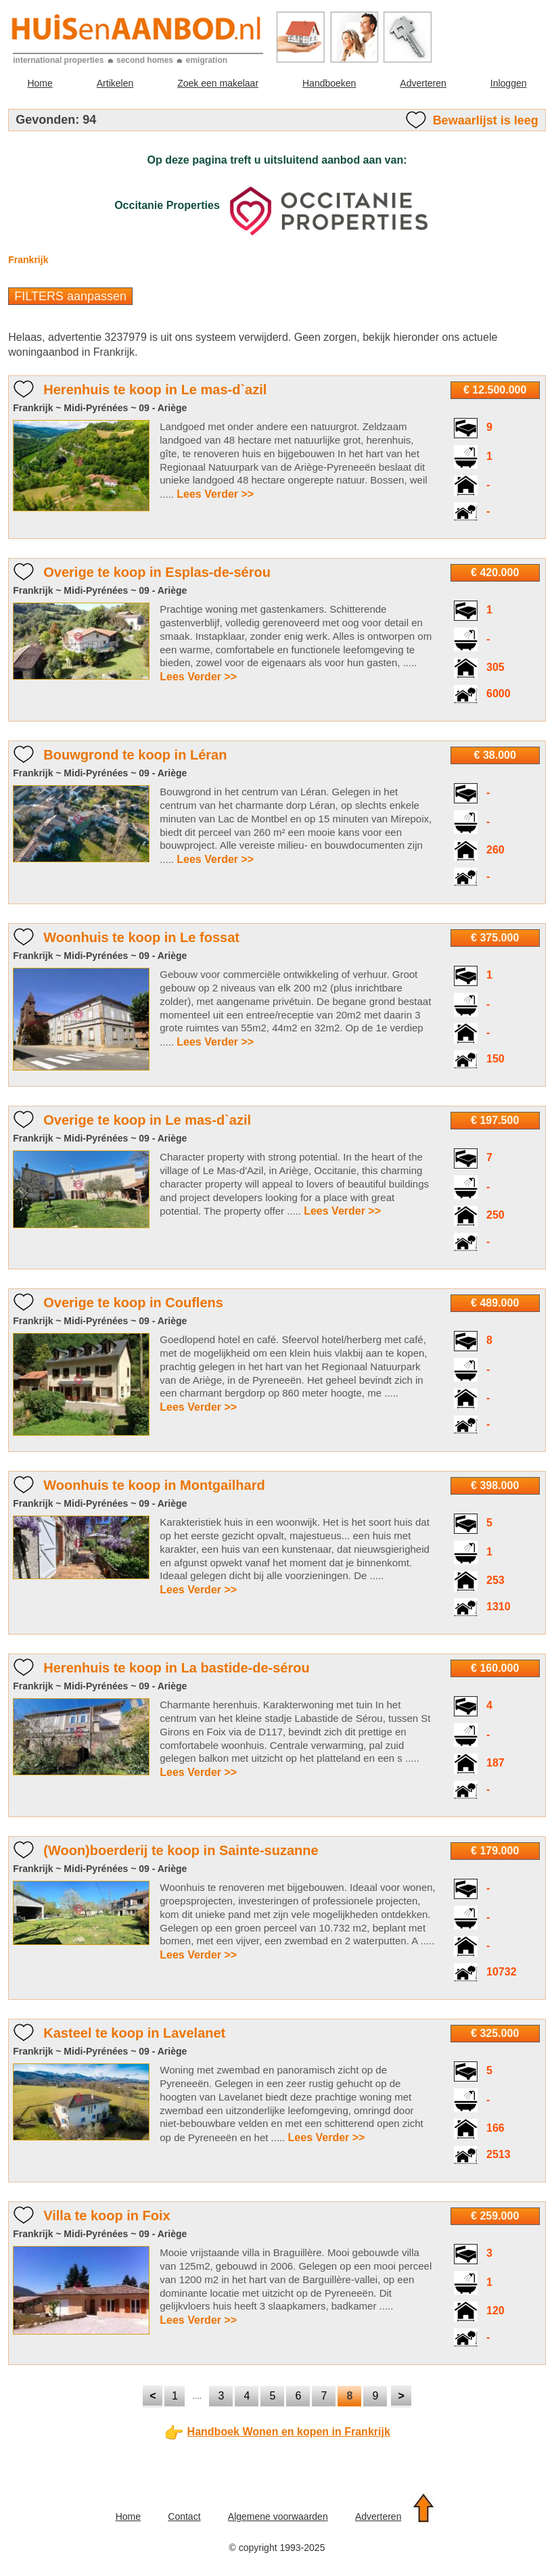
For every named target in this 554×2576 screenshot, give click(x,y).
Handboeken (329, 83)
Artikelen (115, 83)
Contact (184, 2516)
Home (39, 83)
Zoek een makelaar (217, 83)
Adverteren (423, 83)
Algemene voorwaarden (278, 2516)
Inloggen (508, 83)
